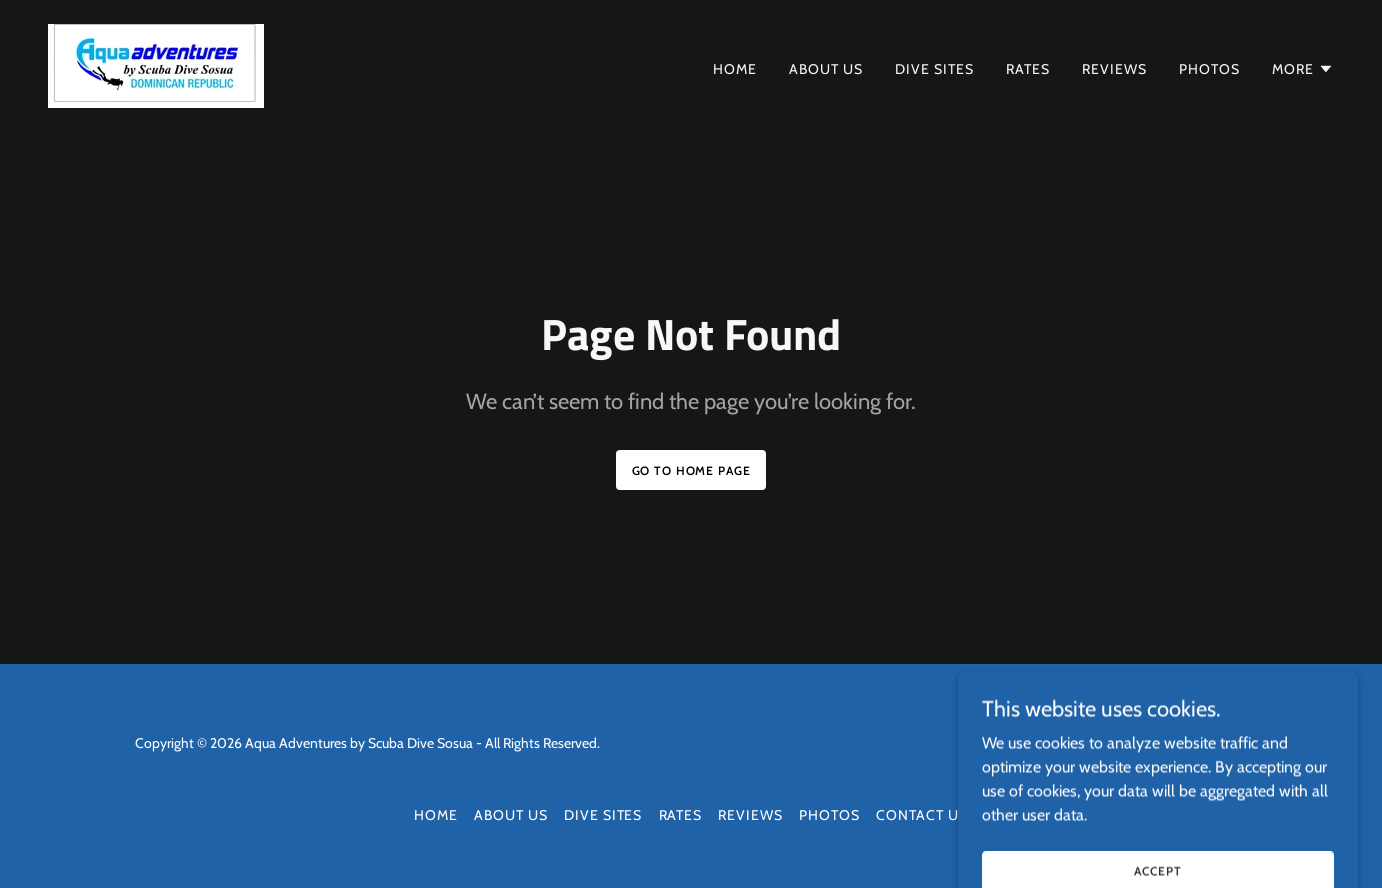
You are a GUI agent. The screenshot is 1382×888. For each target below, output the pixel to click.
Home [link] (735, 69)
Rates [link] (1028, 69)
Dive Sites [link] (934, 69)
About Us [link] (826, 69)
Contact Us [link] (922, 815)
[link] (156, 64)
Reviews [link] (1114, 69)
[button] (1303, 69)
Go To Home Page (691, 470)
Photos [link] (1209, 69)
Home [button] (436, 815)
